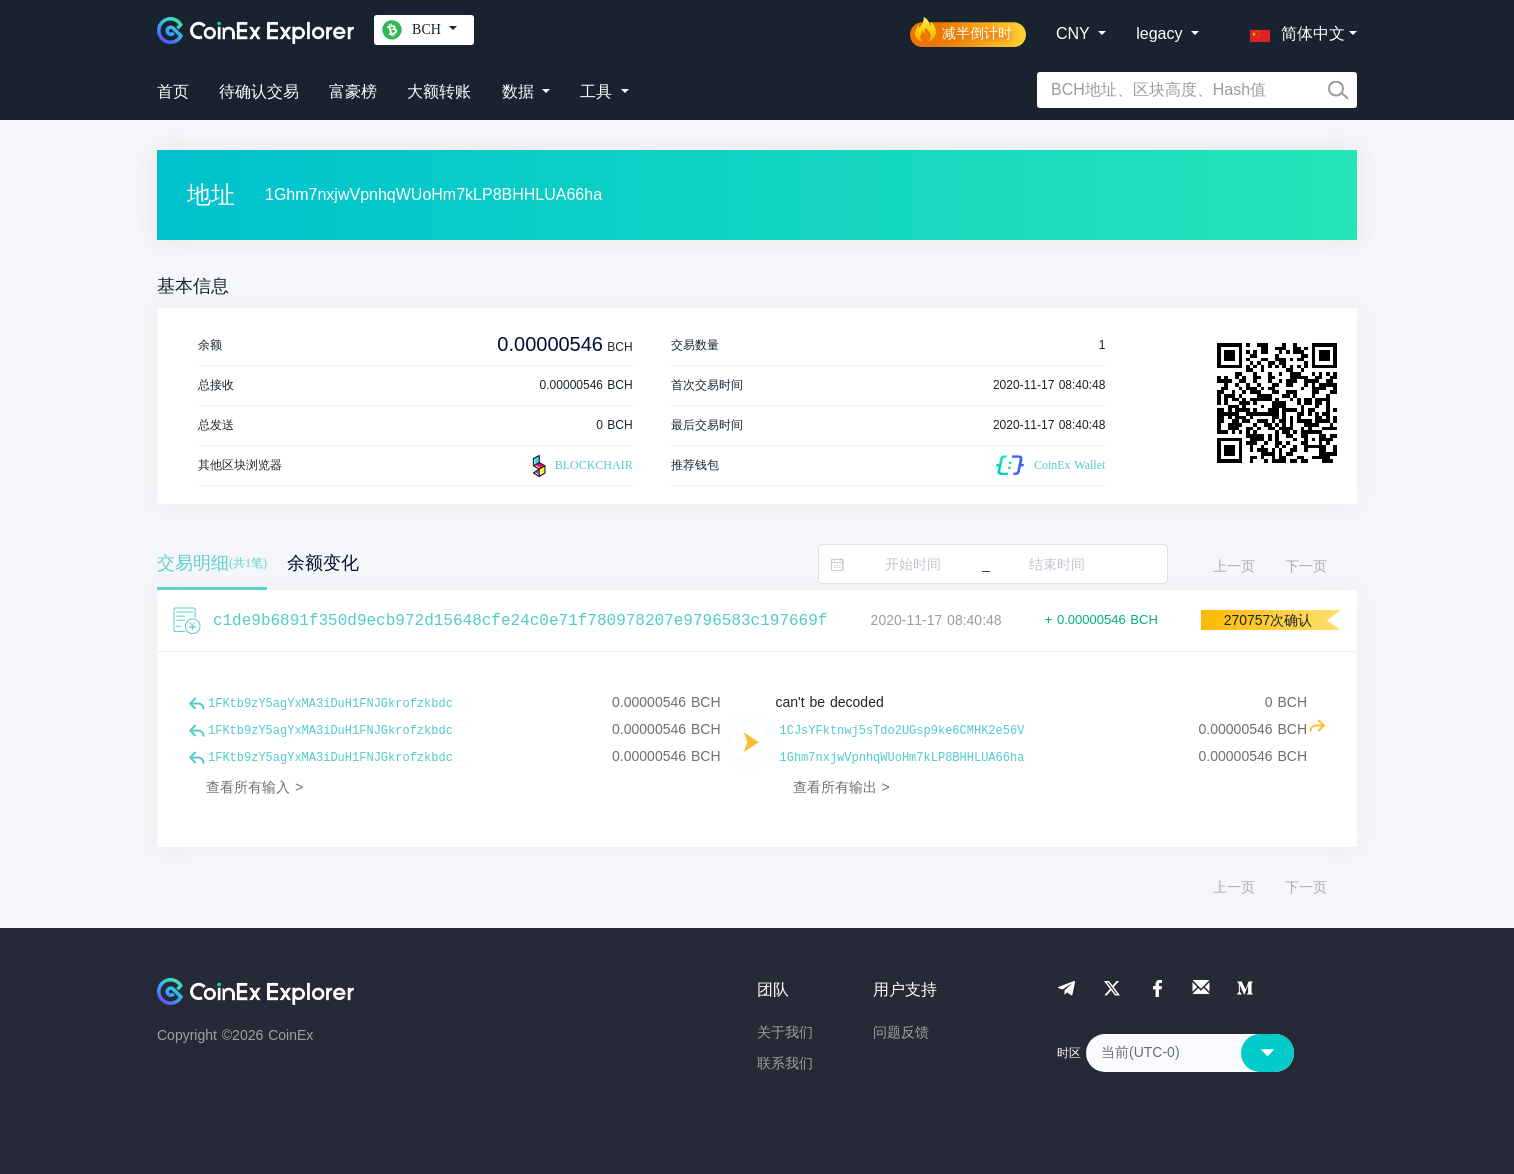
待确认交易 (259, 91)
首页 (173, 91)
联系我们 (785, 1063)
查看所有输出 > (841, 787)
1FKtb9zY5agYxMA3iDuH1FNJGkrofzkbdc (330, 704)
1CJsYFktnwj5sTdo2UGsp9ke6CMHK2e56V (902, 731)
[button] (1293, 30)
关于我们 (785, 1032)
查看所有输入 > (254, 787)
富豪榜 (353, 91)
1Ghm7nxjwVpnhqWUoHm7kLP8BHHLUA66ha (902, 758)
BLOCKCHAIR (580, 466)
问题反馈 (901, 1032)
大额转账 (439, 91)
